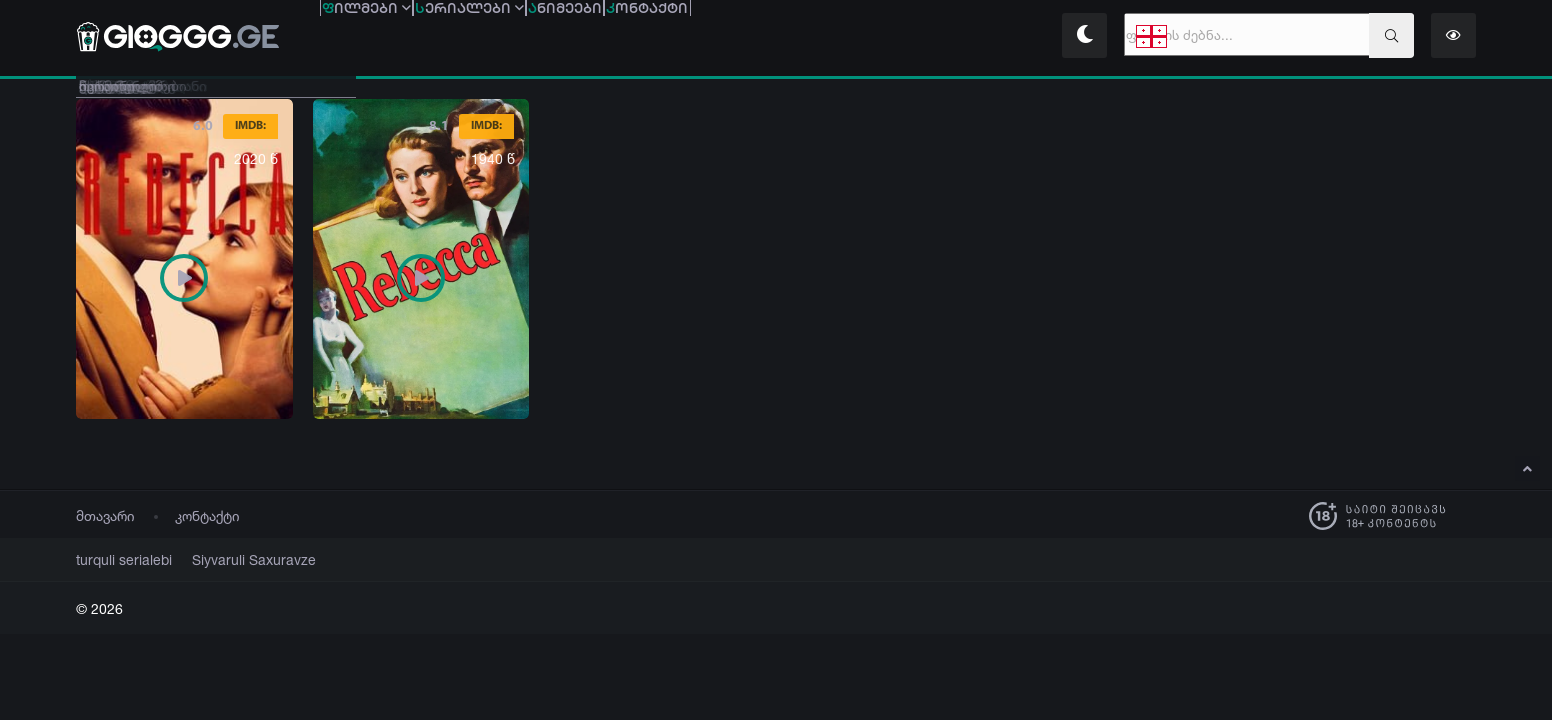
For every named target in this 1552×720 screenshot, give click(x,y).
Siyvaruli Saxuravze (230, 559)
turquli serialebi (117, 559)
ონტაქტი (845, 37)
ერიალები (555, 37)
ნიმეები (707, 37)
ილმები (395, 37)
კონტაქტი (207, 515)
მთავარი (105, 515)
